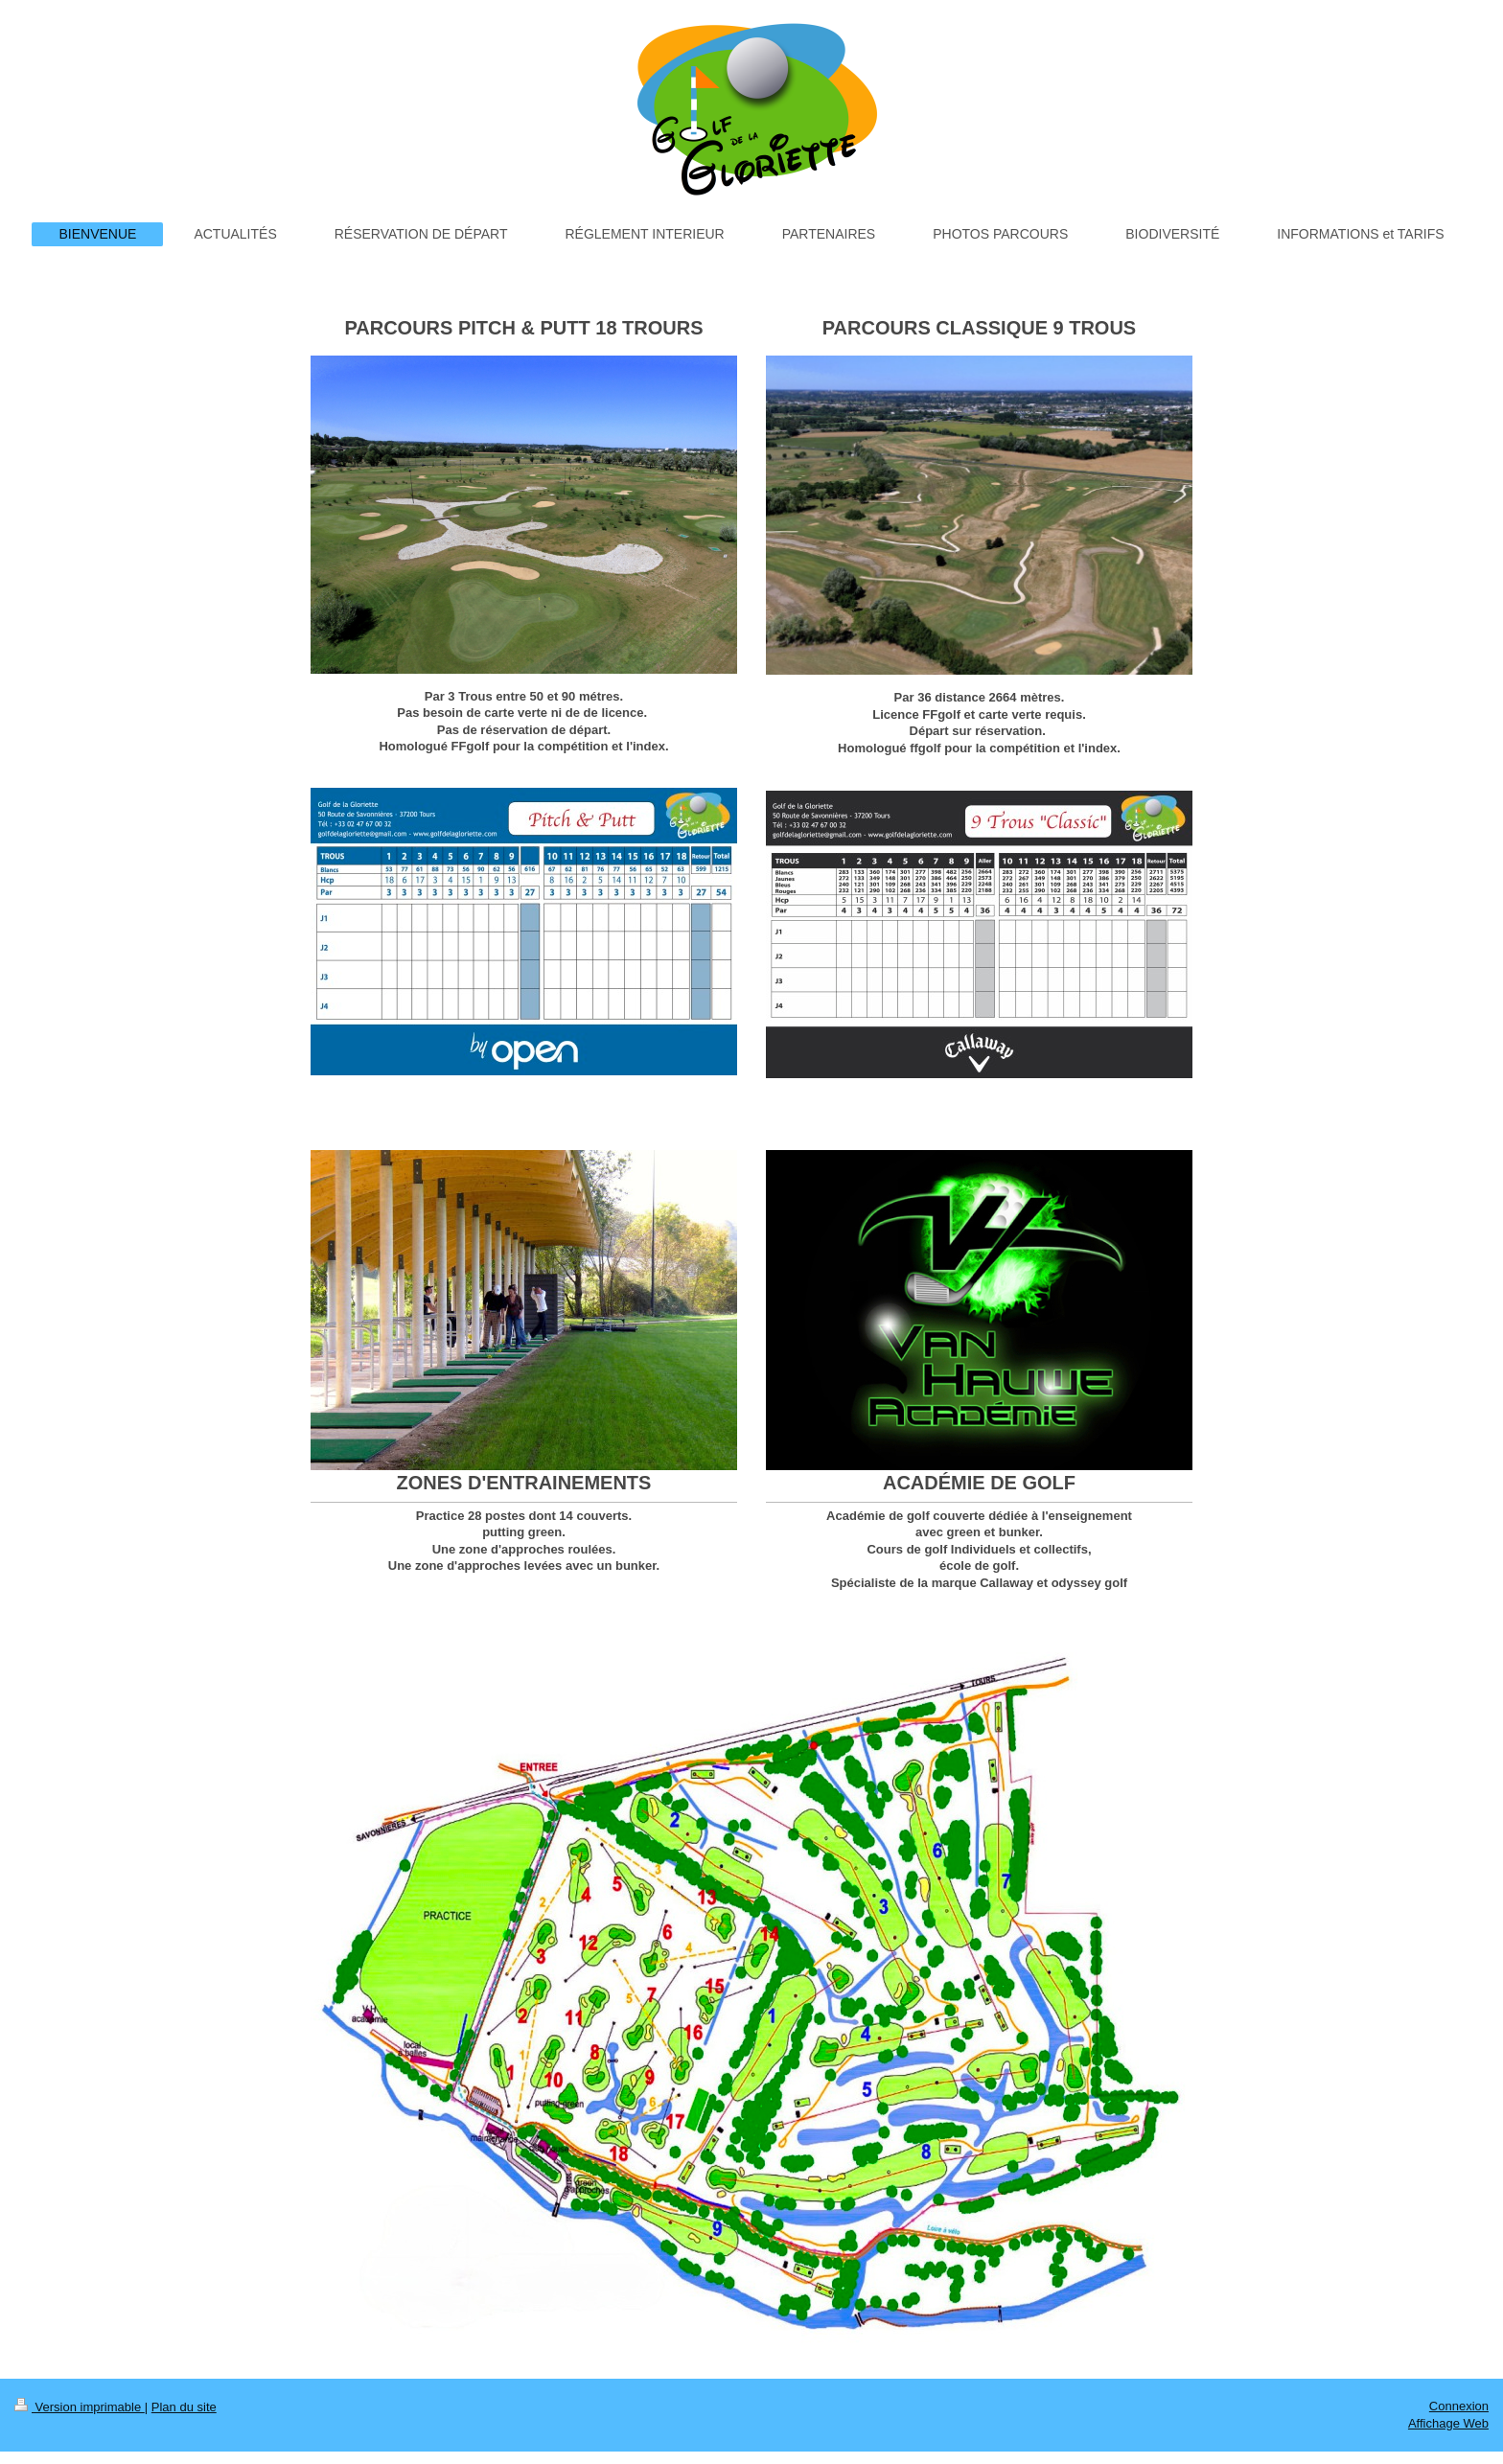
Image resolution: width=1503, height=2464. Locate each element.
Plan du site (184, 2407)
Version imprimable (79, 2407)
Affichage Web (1448, 2423)
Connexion (1459, 2406)
